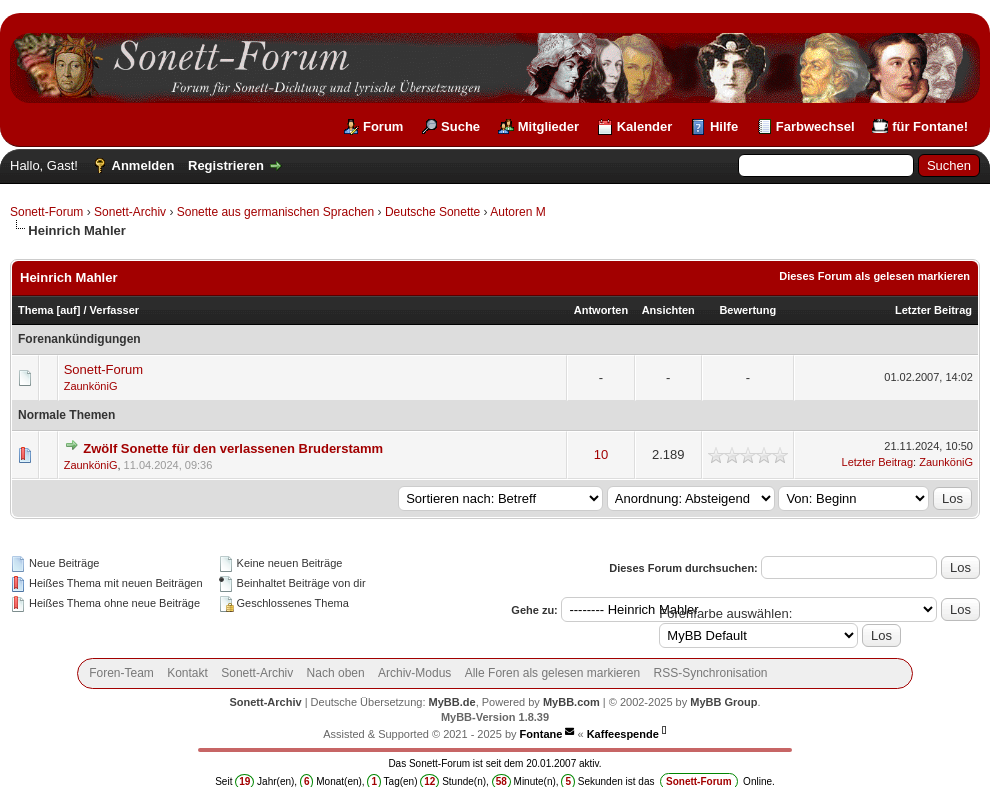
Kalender (645, 126)
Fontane (541, 734)
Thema (35, 310)
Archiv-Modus (414, 673)
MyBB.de (452, 702)
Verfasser (115, 310)
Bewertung (747, 310)
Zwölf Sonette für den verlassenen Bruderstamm (233, 448)
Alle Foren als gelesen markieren (552, 673)
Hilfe (724, 126)
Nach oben (336, 673)
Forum (383, 126)
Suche (460, 126)
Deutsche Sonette (432, 212)
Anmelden (143, 165)
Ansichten (668, 310)
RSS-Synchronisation (710, 673)
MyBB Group (723, 702)
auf (68, 310)
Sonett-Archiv (130, 212)
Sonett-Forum (46, 212)
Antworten (601, 310)
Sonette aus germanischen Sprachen (275, 212)
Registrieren (226, 165)
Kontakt (187, 673)
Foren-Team (121, 673)
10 (601, 454)
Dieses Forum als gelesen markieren (874, 276)
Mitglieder (548, 126)
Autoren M (517, 212)
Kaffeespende (623, 734)
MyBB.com (571, 702)
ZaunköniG (91, 386)
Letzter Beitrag (933, 310)
